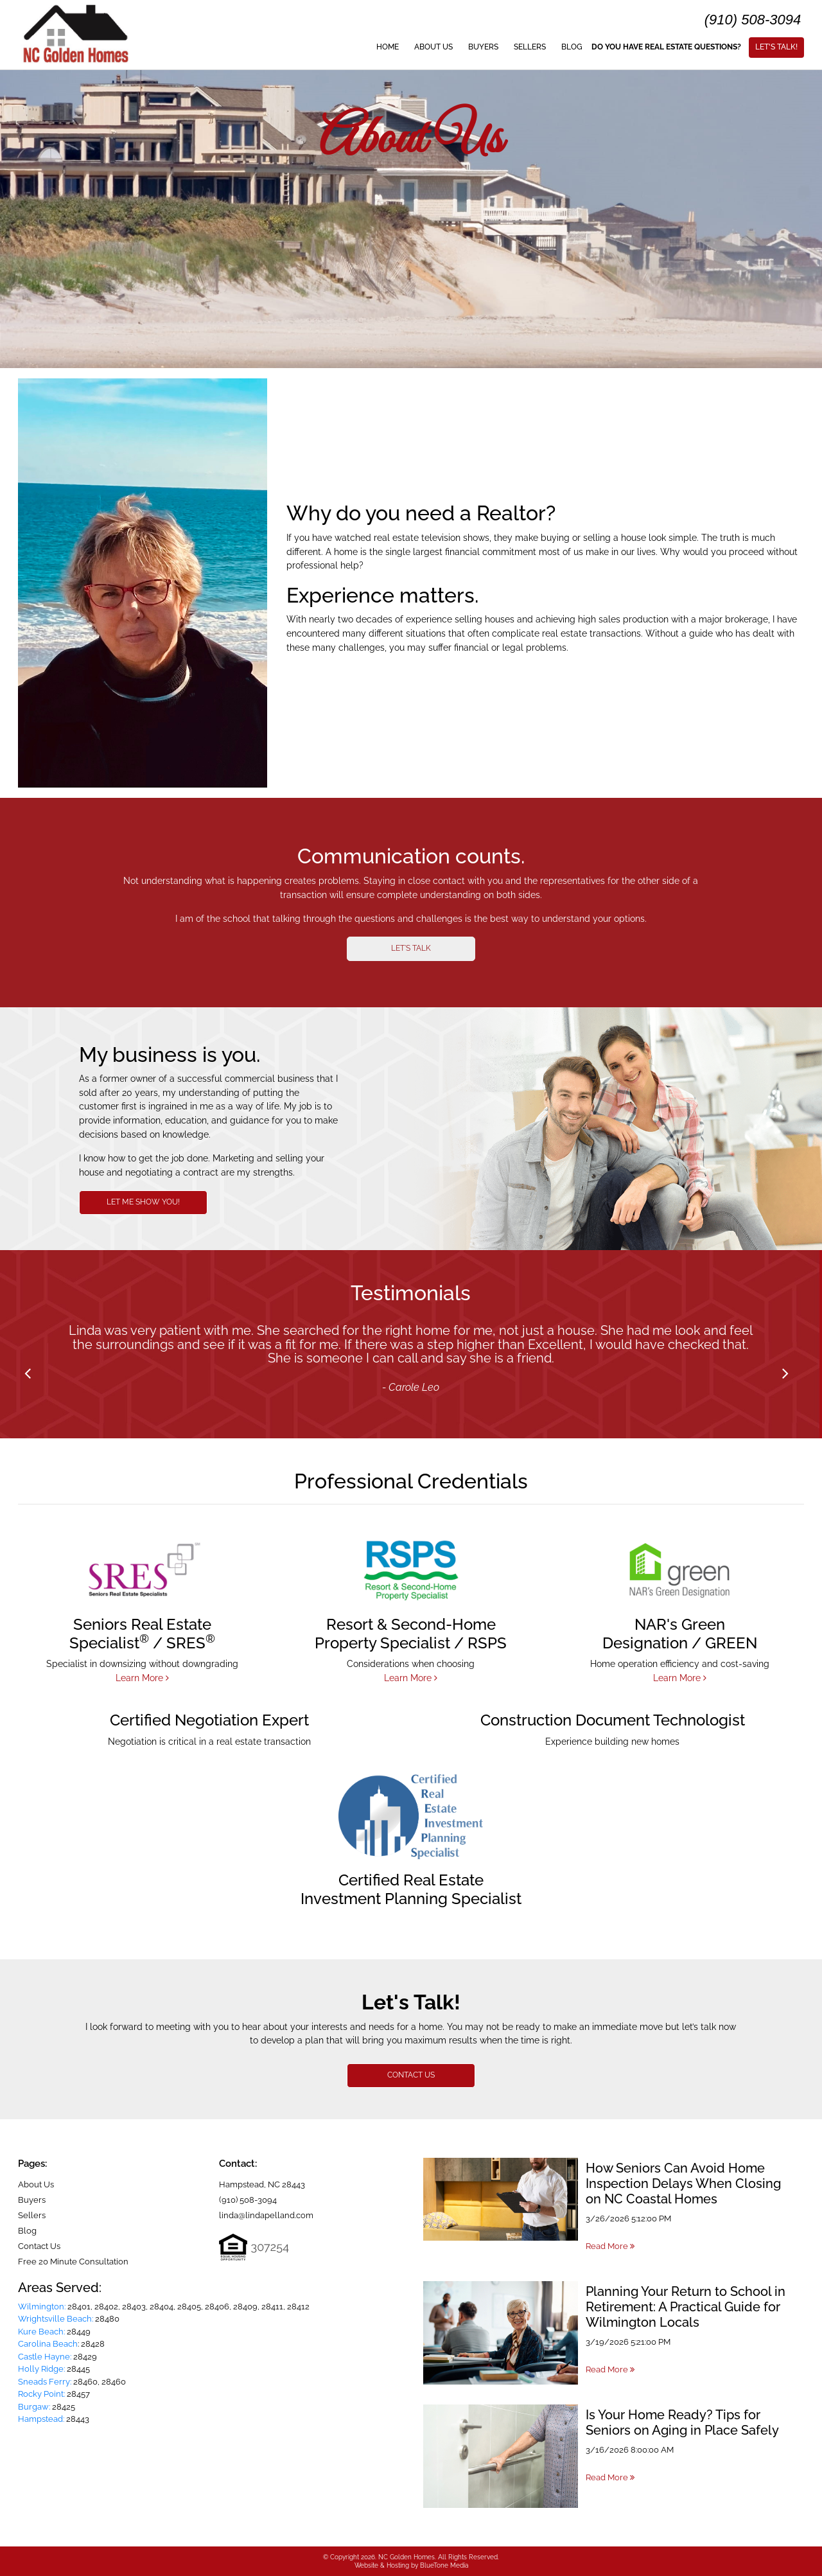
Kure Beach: (41, 2331)
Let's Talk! (776, 46)
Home (387, 46)
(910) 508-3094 (752, 20)
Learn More (142, 1678)
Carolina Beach (48, 2344)
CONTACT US (411, 2074)
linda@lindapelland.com (266, 2215)
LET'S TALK (411, 948)
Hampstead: (41, 2419)
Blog (571, 46)
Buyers (483, 46)
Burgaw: (34, 2407)
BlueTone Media (444, 2565)
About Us (433, 46)
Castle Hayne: (44, 2356)
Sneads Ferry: (44, 2381)
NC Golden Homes (406, 2557)
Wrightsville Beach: (55, 2319)
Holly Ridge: (41, 2369)
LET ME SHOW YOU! (143, 1201)
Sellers (530, 46)
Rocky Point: (41, 2394)
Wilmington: (42, 2306)
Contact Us (39, 2246)
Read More (610, 2246)
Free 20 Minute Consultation (73, 2261)
